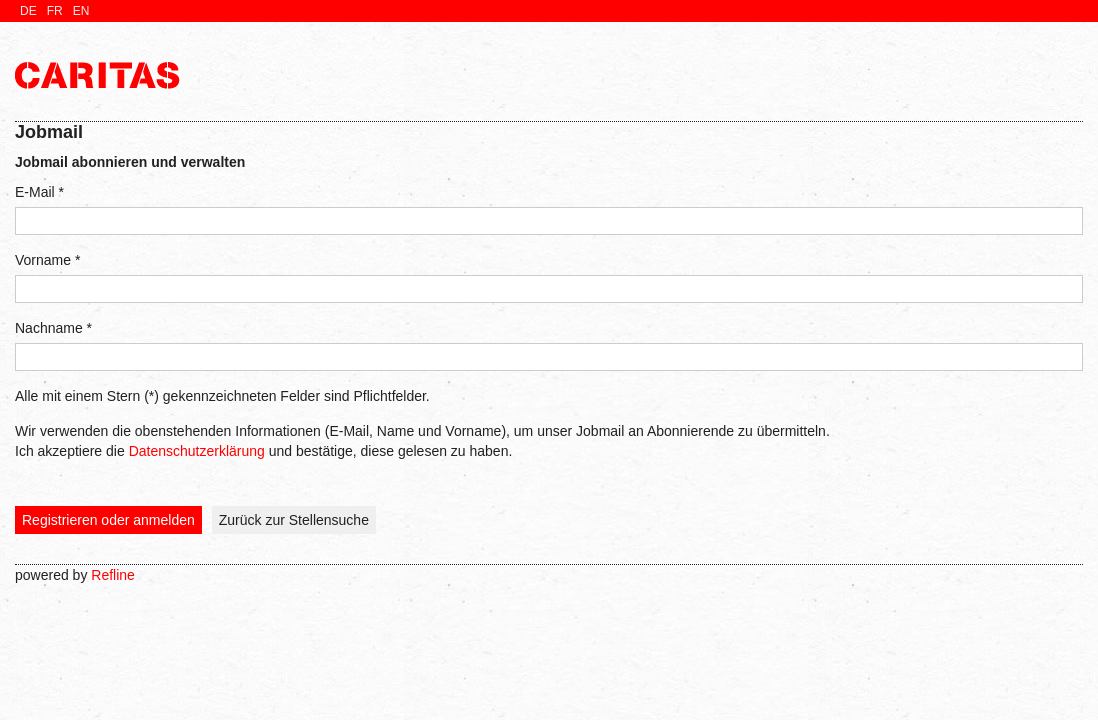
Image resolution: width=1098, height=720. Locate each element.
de (28, 11)
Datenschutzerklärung (197, 451)
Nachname (53, 328)
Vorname (47, 260)
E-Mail (39, 192)
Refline (113, 575)
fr (55, 11)
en (81, 11)
